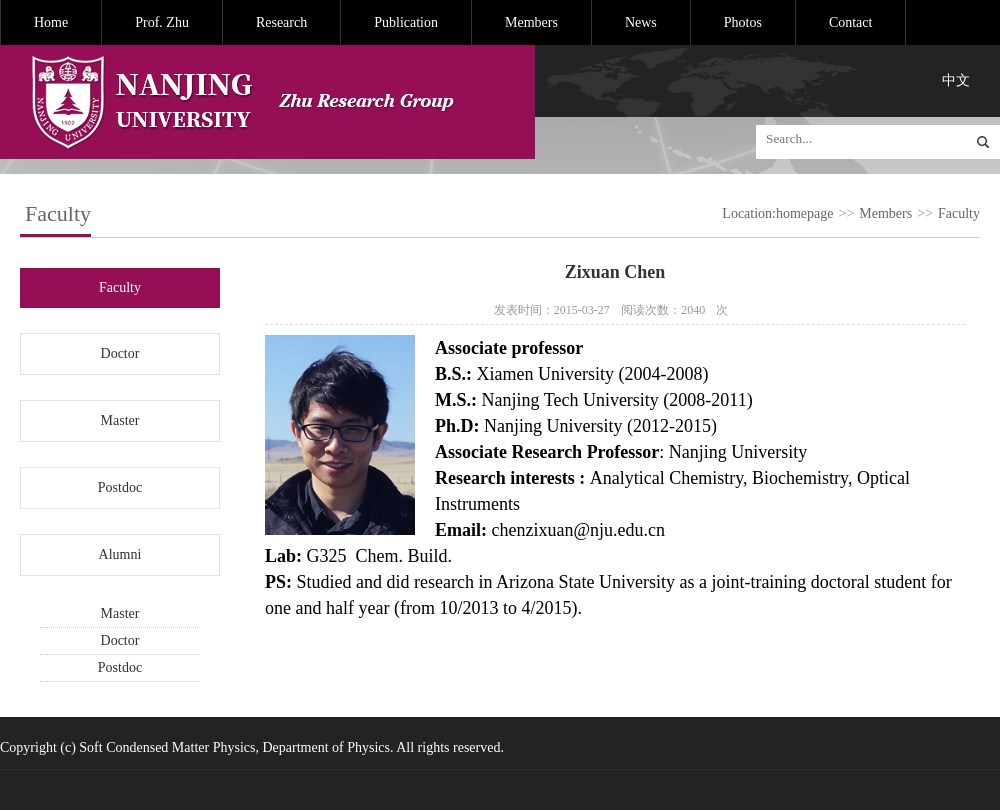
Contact (851, 22)
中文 (956, 80)
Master (120, 420)
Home (51, 22)
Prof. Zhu (162, 22)
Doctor (120, 353)
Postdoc (120, 487)
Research (281, 22)
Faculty (959, 213)
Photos (743, 22)
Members (531, 22)
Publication (406, 22)
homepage (805, 213)
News (641, 22)
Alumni (120, 554)
